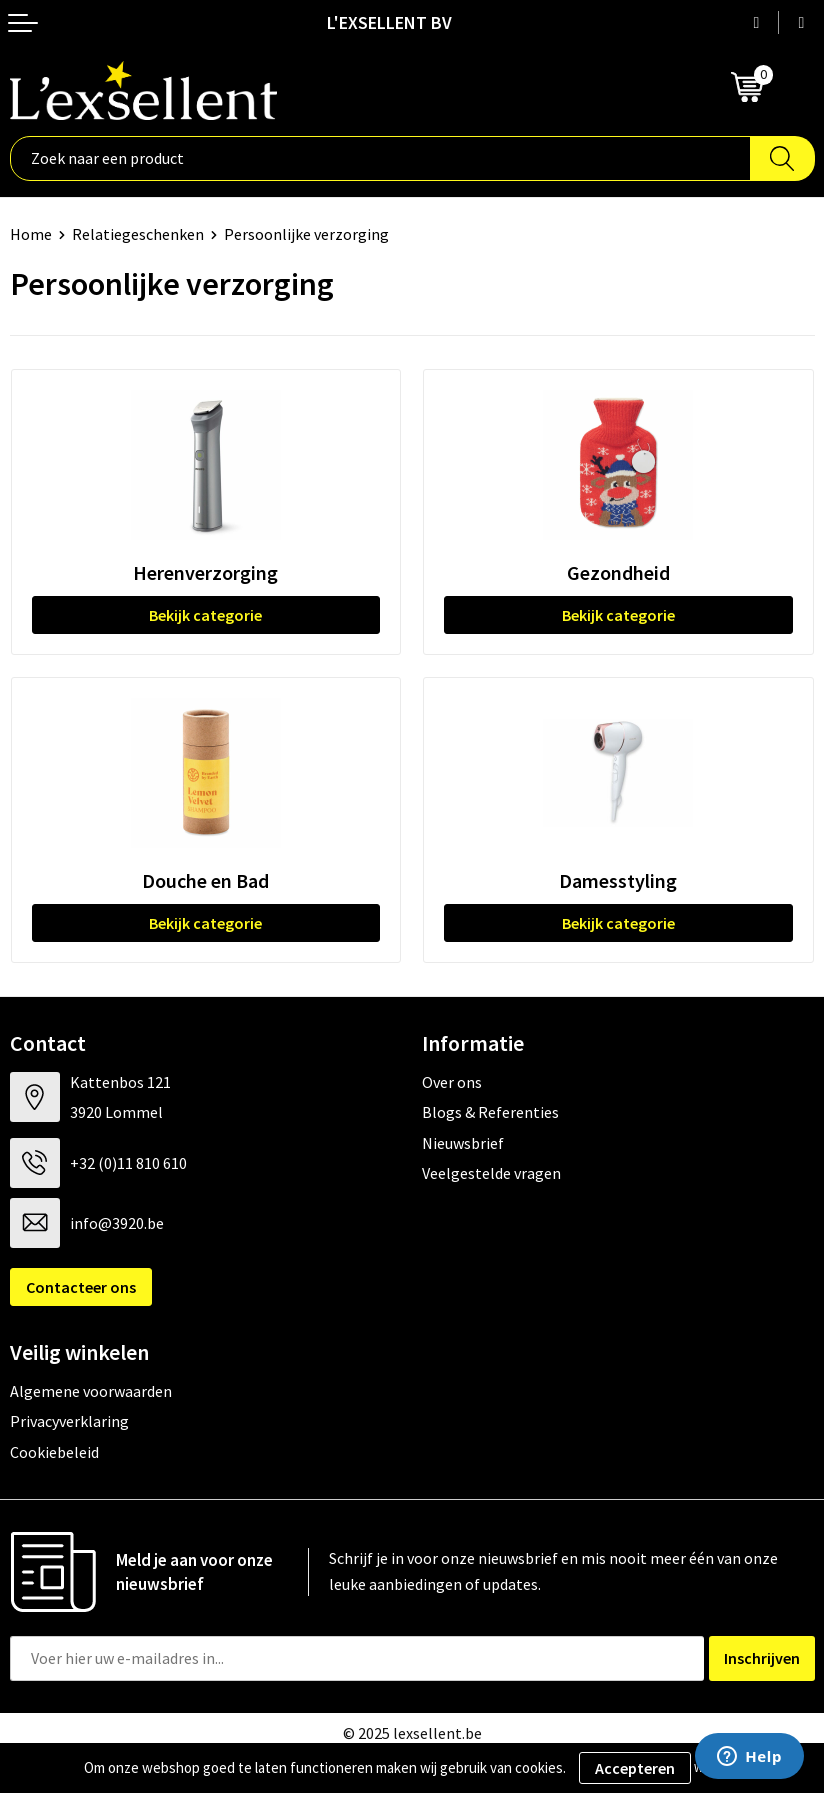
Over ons (452, 1082)
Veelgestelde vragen (491, 1173)
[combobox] (380, 158)
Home (31, 234)
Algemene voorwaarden (91, 1391)
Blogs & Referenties (490, 1112)
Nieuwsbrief (463, 1143)
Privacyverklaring (69, 1421)
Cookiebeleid (54, 1452)
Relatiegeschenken (138, 234)
